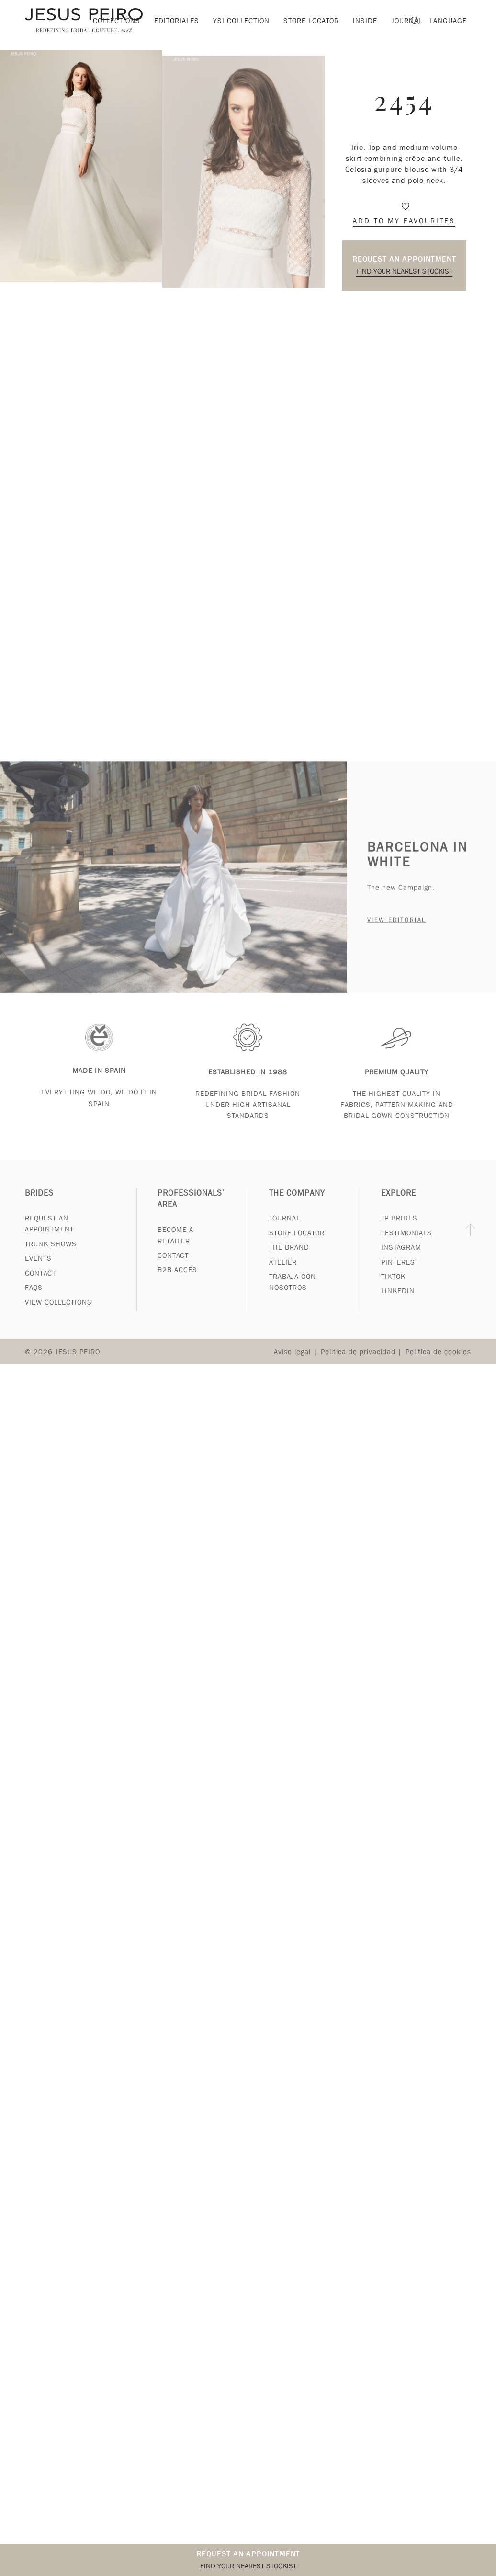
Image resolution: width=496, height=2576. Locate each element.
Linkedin (398, 1300)
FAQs (34, 1296)
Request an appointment (404, 259)
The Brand (289, 1256)
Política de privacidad (358, 1361)
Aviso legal (292, 1361)
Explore (398, 1202)
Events (38, 1267)
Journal (284, 1227)
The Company (297, 1202)
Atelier (283, 1271)
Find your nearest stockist (404, 271)
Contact (40, 1282)
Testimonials (406, 1242)
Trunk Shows (51, 1253)
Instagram (401, 1256)
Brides (39, 1202)
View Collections (58, 1311)
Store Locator (297, 1242)
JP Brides (399, 1227)
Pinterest (400, 1271)
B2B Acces (177, 1279)
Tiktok (393, 1285)
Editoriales (176, 20)
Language (448, 20)
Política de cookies (438, 1361)
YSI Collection (241, 20)
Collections (116, 20)
